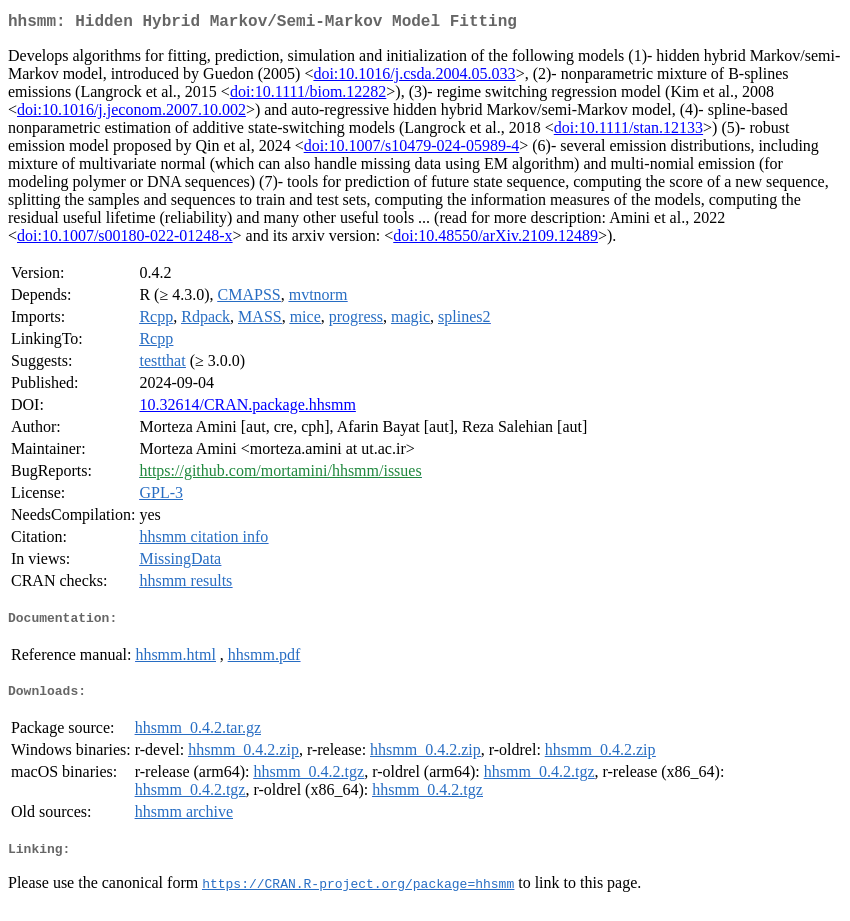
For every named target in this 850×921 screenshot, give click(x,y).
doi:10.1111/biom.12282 (308, 95)
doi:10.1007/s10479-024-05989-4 (412, 149)
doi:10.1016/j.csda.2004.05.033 (414, 77)
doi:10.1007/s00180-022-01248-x (125, 239)
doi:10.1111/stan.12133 (628, 131)
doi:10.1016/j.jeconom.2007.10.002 (131, 113)
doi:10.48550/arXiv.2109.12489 (495, 239)
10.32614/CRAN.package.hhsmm (247, 408)
